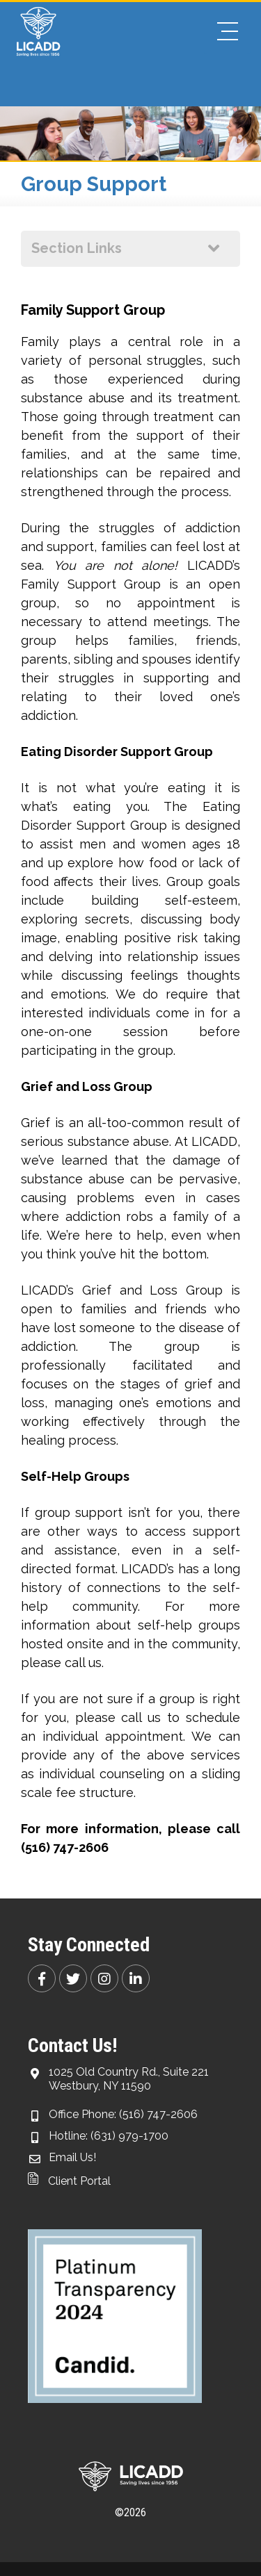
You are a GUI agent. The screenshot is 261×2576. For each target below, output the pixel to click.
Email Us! (72, 2157)
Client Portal (69, 2181)
